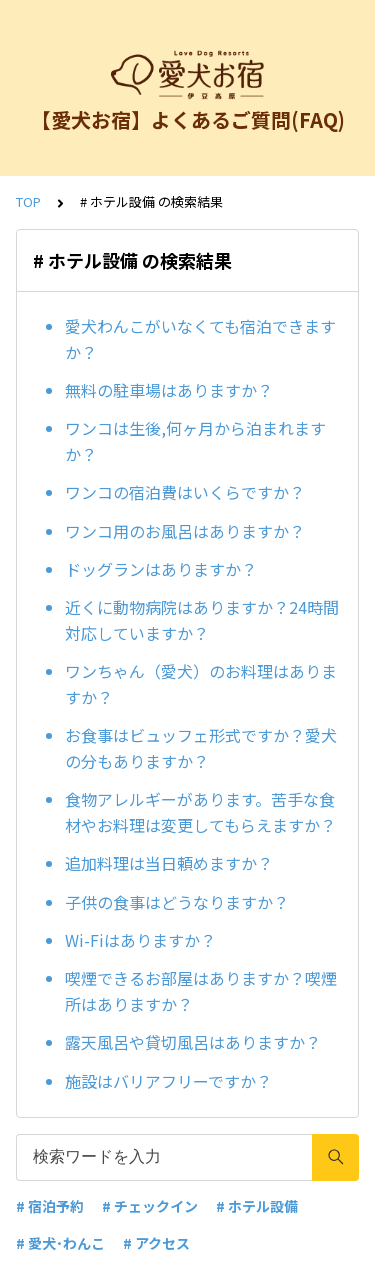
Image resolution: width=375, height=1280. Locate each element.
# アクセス (156, 1243)
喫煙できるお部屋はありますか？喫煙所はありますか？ (201, 991)
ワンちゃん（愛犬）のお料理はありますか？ (201, 684)
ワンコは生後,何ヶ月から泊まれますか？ (195, 441)
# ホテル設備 (257, 1206)
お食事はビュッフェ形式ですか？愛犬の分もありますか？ (201, 748)
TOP (28, 201)
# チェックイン (150, 1206)
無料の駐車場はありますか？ (169, 390)
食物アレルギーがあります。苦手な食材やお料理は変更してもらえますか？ (200, 812)
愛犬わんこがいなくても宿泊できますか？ (200, 339)
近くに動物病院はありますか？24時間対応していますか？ (202, 620)
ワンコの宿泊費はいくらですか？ (185, 492)
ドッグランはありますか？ (161, 569)
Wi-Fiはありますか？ (140, 940)
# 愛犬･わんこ (60, 1243)
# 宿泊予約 (50, 1206)
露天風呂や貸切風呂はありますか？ (193, 1042)
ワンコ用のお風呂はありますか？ (185, 531)
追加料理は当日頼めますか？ (169, 863)
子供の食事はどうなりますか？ (177, 902)
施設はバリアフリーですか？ (168, 1081)
